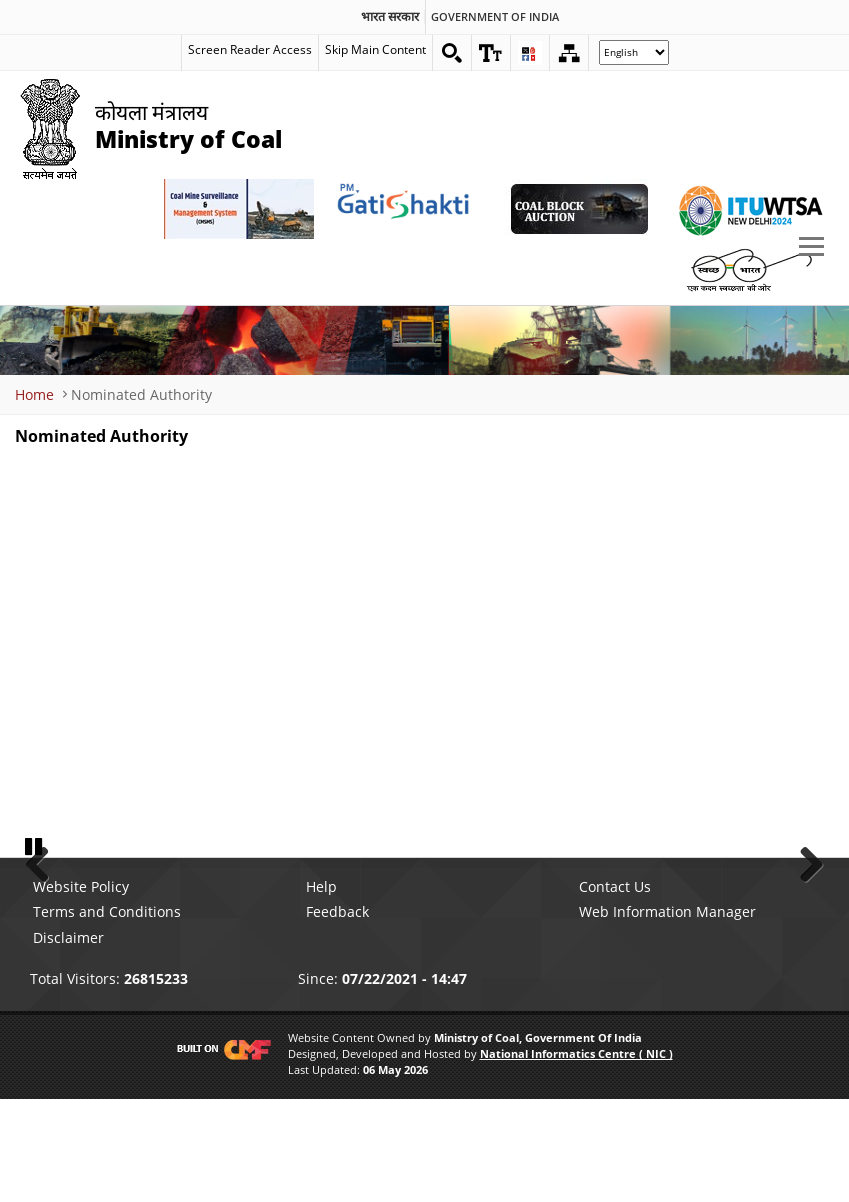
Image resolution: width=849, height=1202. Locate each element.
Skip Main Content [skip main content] (375, 49)
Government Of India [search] (495, 17)
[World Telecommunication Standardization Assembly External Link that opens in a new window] (749, 209)
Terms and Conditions (107, 1015)
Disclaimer (68, 1040)
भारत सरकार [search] (390, 17)
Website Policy (81, 990)
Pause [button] (35, 949)
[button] (491, 53)
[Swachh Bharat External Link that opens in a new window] (749, 269)
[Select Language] (634, 52)
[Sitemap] (569, 53)
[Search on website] (452, 53)
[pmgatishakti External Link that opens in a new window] (409, 209)
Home (34, 394)
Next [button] (804, 912)
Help (321, 990)
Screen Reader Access (250, 49)
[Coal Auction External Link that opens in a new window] (579, 209)
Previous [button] (45, 912)
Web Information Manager (667, 1015)
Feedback (337, 1015)
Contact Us (615, 990)
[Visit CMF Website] (220, 1153)
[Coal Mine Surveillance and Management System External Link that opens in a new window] (239, 209)
